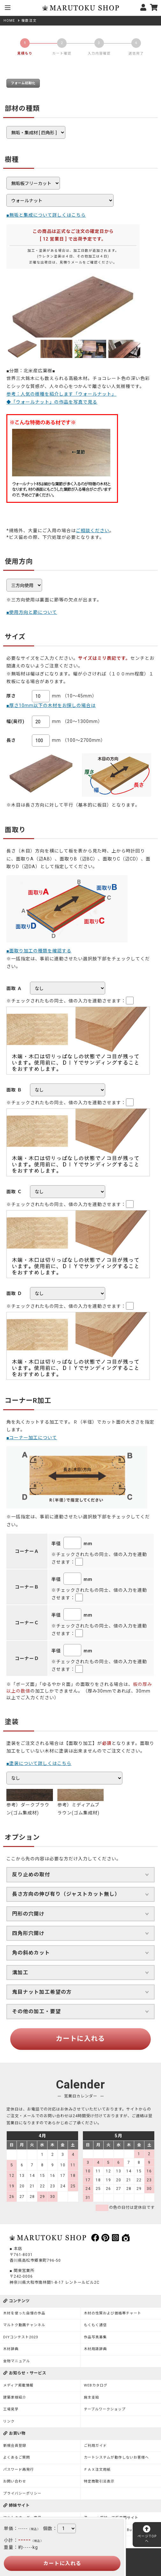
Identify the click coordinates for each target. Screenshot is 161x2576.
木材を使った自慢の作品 (24, 2313)
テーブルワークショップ (105, 2409)
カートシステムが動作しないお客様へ (116, 2457)
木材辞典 (10, 2349)
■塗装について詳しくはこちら (38, 1763)
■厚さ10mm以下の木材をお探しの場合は (51, 705)
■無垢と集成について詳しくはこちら (46, 215)
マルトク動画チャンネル (24, 2325)
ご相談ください (92, 530)
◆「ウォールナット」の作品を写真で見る (51, 402)
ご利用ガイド (95, 2446)
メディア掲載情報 (18, 2385)
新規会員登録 (14, 2446)
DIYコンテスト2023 (20, 2337)
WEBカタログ (95, 2385)
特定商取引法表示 (99, 2481)
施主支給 (91, 2397)
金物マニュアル (16, 2361)
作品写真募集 (95, 2337)
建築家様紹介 (14, 2397)
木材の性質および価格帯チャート (112, 2313)
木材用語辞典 (95, 2349)
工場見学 (10, 2409)
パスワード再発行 (18, 2470)
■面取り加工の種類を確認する (38, 950)
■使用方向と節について (31, 612)
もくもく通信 (95, 2325)
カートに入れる (80, 2039)
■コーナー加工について (31, 1437)
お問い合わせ (14, 2481)
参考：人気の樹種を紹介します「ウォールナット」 (61, 394)
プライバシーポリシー (22, 2493)
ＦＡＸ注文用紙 (97, 2470)
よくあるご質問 (16, 2457)
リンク (9, 2421)
